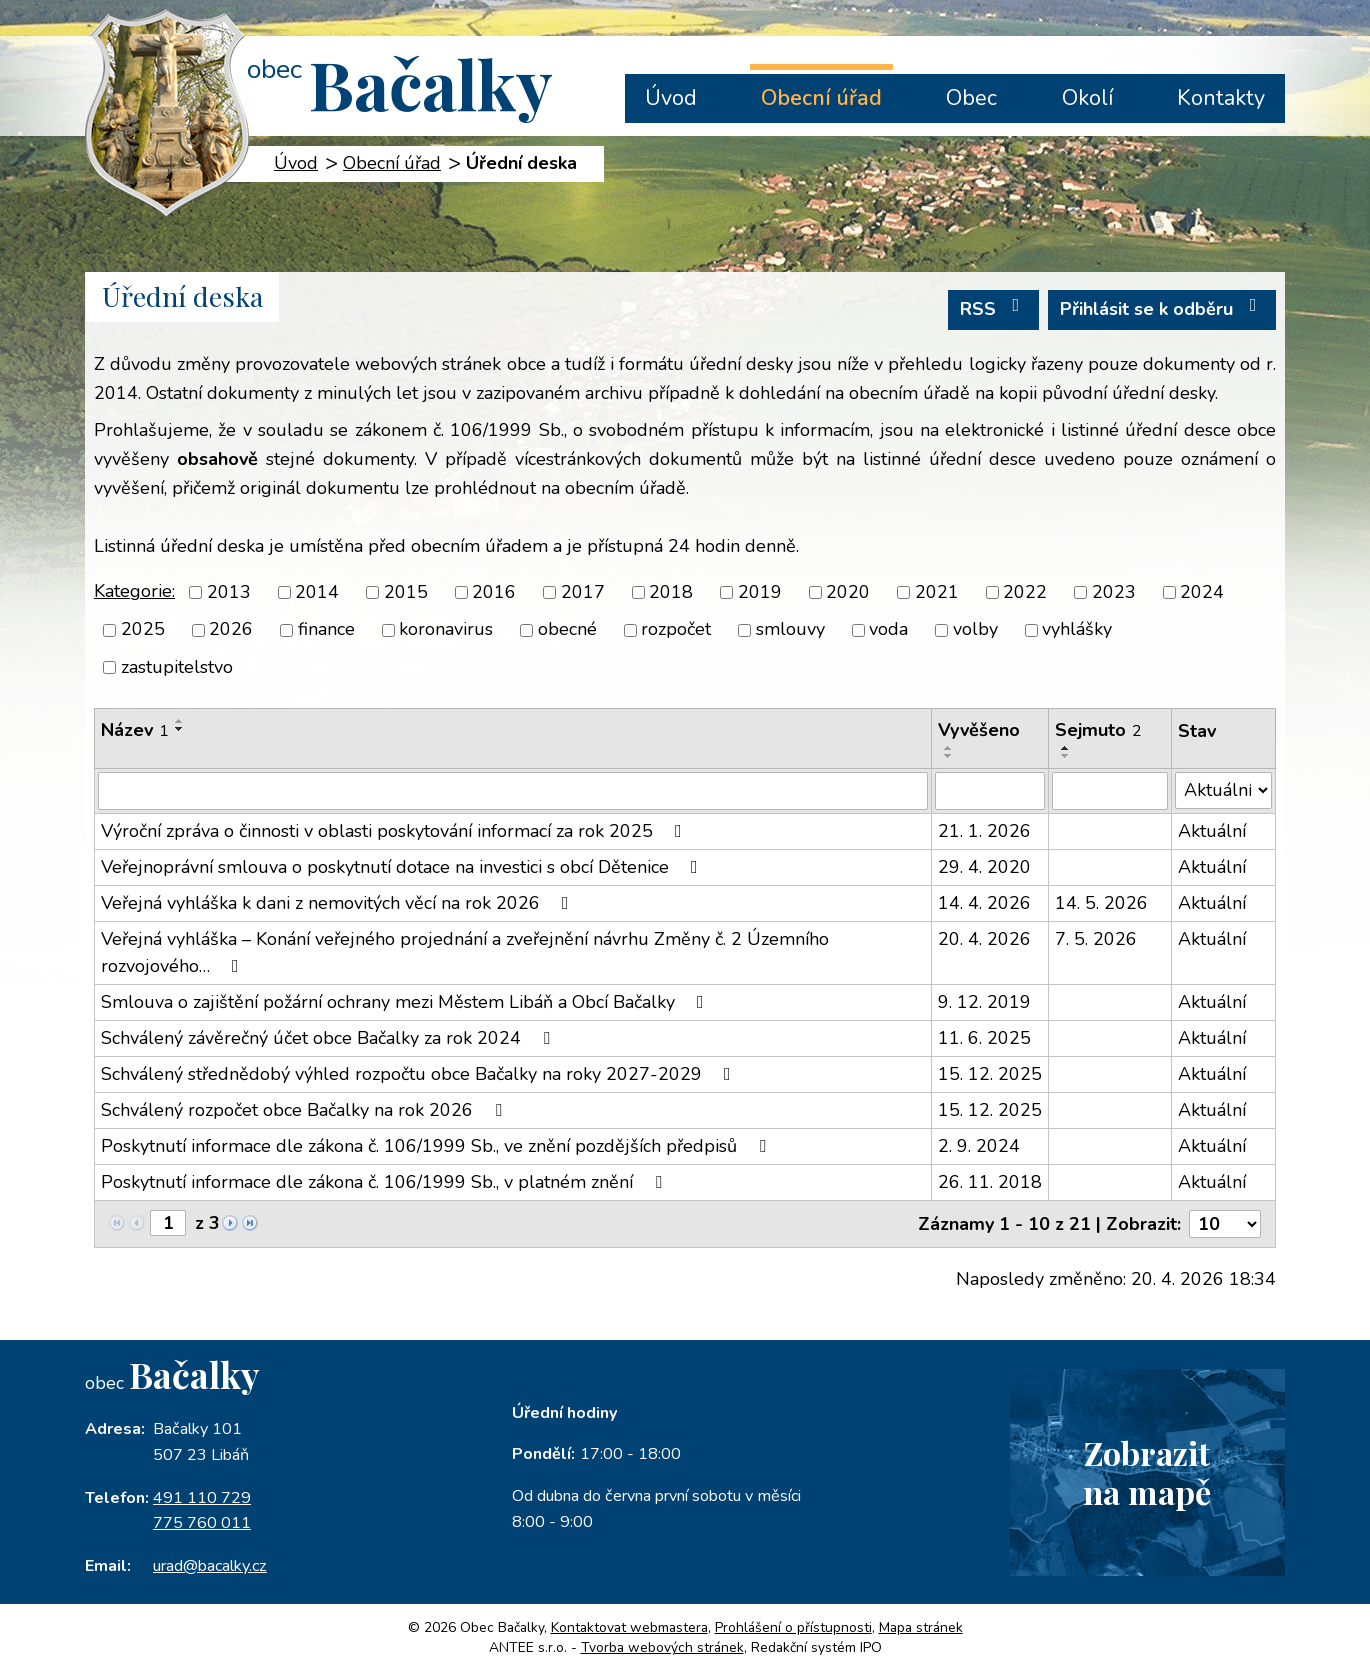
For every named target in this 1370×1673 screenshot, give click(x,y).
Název (135, 730)
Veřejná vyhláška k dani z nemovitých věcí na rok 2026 (339, 903)
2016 (494, 592)
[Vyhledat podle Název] (513, 791)
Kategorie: (134, 591)
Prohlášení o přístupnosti (793, 1627)
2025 (143, 630)
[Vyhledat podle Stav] (1223, 790)
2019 (760, 592)
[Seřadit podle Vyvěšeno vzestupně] (949, 748)
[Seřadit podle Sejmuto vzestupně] (1066, 748)
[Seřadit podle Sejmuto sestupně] (1066, 756)
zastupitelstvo (177, 667)
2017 (583, 592)
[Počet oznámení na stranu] (1225, 1224)
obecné (567, 630)
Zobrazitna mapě (1147, 1472)
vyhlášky (1077, 630)
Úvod (671, 98)
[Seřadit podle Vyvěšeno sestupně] (949, 756)
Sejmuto (1098, 730)
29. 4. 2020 (984, 867)
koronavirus (446, 630)
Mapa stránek (921, 1627)
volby (975, 630)
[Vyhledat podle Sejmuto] (1109, 791)
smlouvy (790, 630)
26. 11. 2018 (990, 1182)
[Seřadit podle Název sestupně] (180, 729)
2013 (229, 592)
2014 (317, 592)
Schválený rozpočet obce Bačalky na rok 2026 (305, 1110)
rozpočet (676, 630)
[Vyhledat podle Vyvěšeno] (990, 791)
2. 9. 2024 (979, 1146)
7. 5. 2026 (1096, 939)
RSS (994, 308)
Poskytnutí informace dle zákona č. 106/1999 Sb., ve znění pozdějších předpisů (437, 1146)
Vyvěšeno (979, 730)
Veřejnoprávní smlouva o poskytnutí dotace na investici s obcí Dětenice (403, 867)
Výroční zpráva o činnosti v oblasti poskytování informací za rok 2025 (395, 831)
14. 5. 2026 (1101, 903)
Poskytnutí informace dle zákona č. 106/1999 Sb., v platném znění (385, 1182)
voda (888, 630)
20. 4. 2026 (984, 939)
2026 (231, 630)
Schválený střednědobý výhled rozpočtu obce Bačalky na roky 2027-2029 (420, 1074)
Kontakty (1221, 98)
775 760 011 (202, 1523)
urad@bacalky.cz (210, 1566)
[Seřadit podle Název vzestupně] (180, 721)
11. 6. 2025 (984, 1038)
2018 (671, 592)
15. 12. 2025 (990, 1074)
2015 (406, 592)
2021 (937, 592)
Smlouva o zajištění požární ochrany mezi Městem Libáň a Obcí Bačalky (406, 1002)
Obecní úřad (821, 98)
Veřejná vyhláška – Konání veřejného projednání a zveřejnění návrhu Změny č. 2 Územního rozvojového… (465, 952)
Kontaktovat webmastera (629, 1627)
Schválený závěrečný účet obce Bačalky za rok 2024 (329, 1038)
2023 (1114, 592)
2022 (1025, 592)
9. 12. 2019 (984, 1002)
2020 (848, 592)
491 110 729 (202, 1498)
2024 (1202, 592)
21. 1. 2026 (984, 831)
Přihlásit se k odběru (1162, 308)
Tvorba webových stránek (662, 1647)
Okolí (1087, 98)
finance (326, 630)
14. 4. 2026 (984, 903)
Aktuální (1212, 831)
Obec (971, 98)
